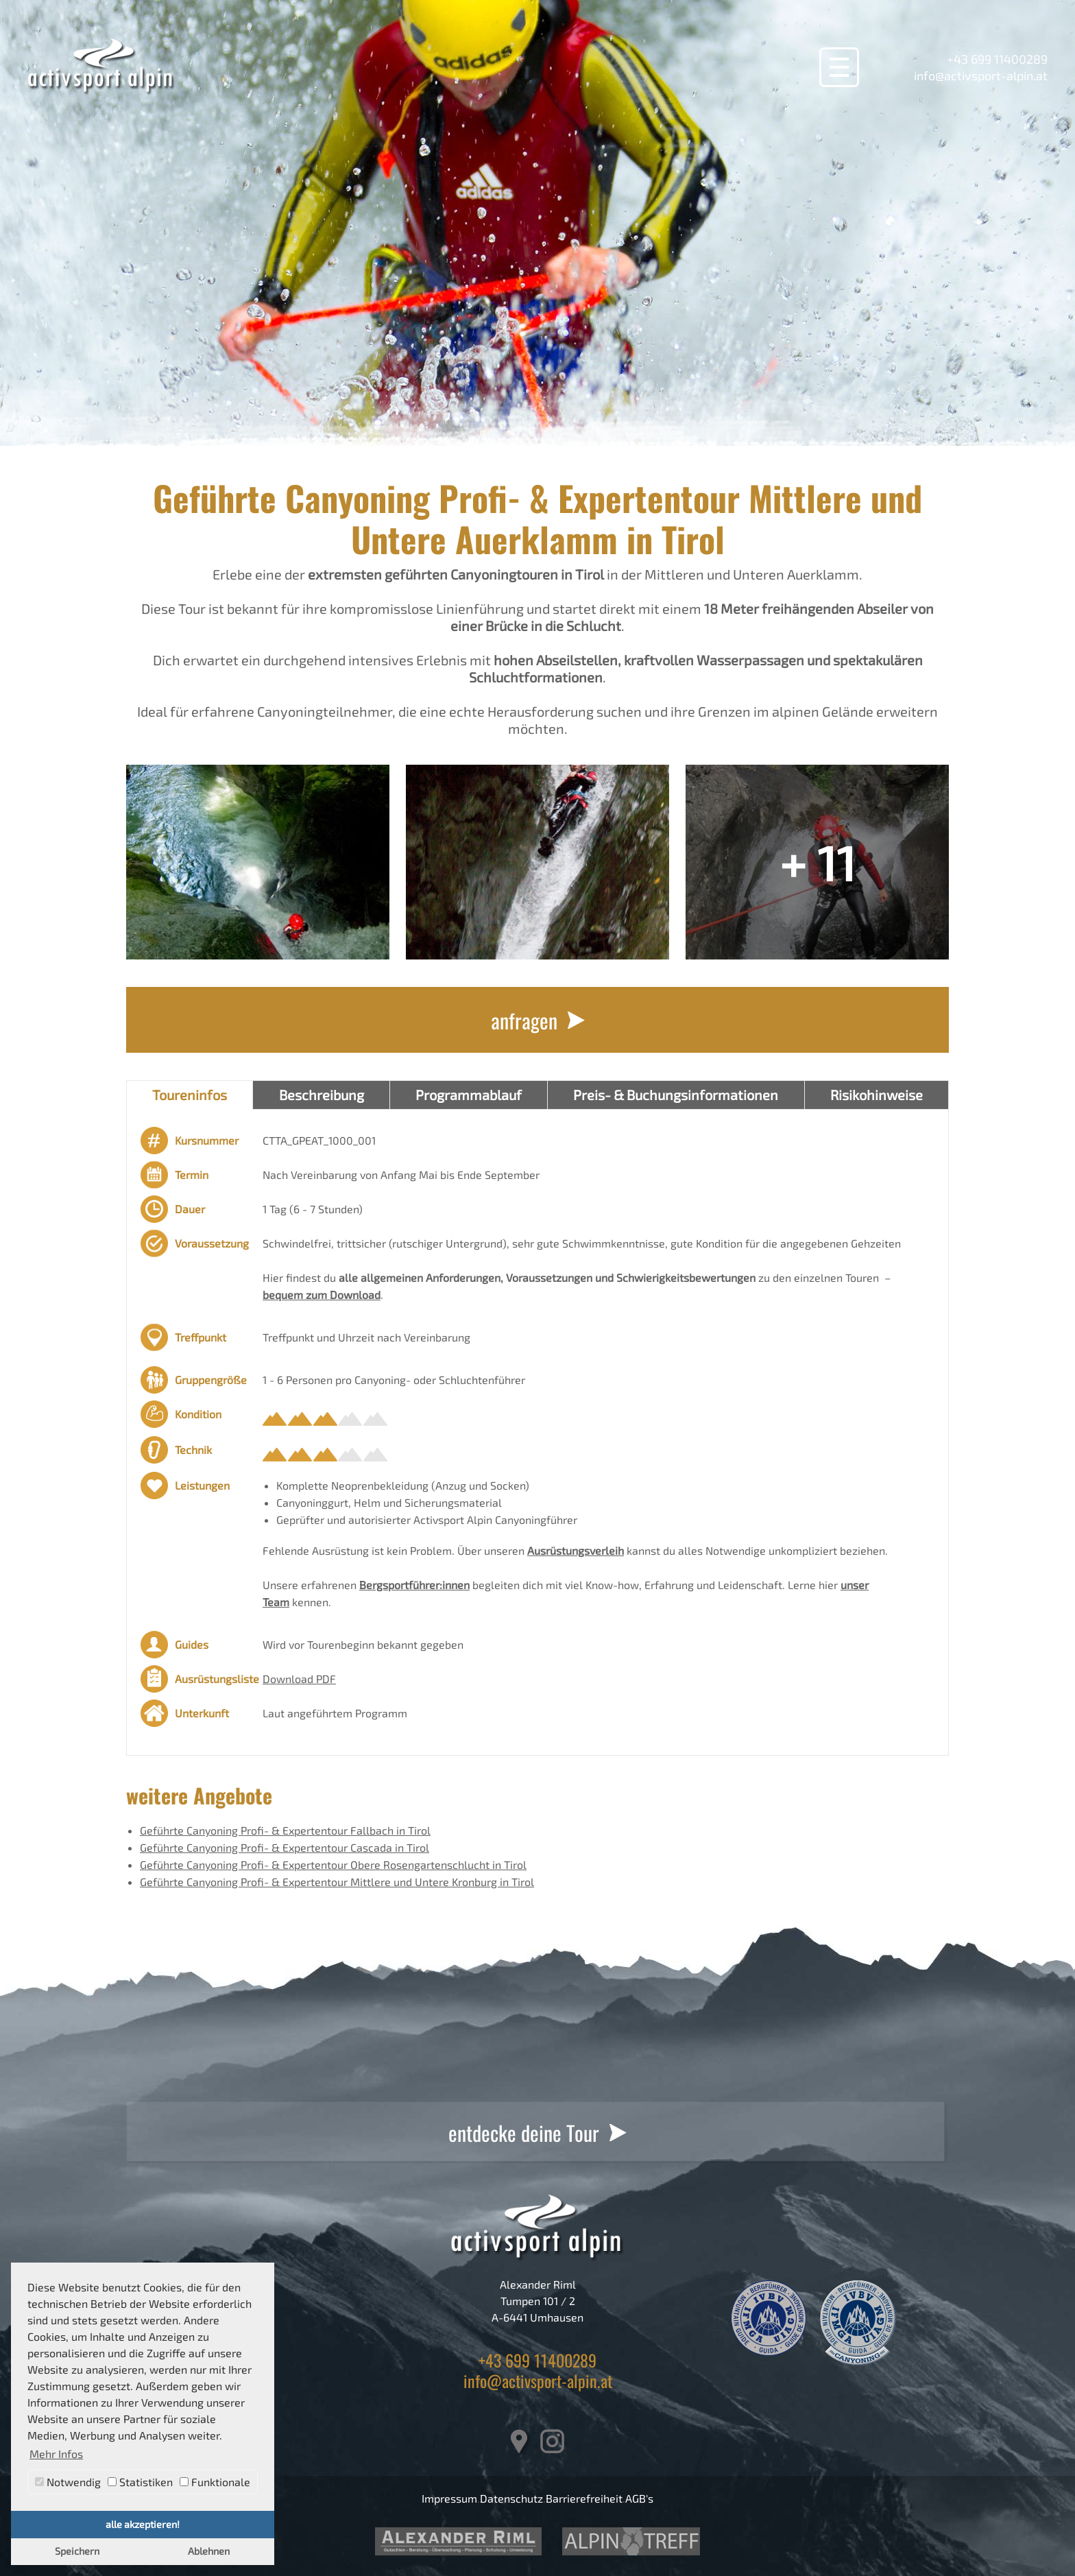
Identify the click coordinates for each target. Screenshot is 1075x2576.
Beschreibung (321, 1094)
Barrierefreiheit (584, 2498)
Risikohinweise (876, 1094)
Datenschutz (511, 2498)
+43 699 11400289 (997, 59)
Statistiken (140, 2481)
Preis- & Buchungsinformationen (675, 1094)
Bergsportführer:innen (414, 1584)
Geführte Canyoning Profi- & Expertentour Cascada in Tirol (284, 1847)
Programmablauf (468, 1094)
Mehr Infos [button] (56, 2453)
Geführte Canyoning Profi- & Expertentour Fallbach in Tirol (285, 1830)
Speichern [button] (77, 2551)
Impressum (449, 2498)
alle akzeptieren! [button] (143, 2524)
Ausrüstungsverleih (575, 1550)
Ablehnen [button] (209, 2551)
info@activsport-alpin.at (981, 75)
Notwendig (68, 2481)
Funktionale (215, 2481)
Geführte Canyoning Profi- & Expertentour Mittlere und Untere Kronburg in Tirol (337, 1881)
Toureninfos (189, 1094)
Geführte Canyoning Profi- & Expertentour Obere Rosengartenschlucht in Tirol (333, 1864)
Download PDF (299, 1678)
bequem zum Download (322, 1294)
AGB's (639, 2498)
